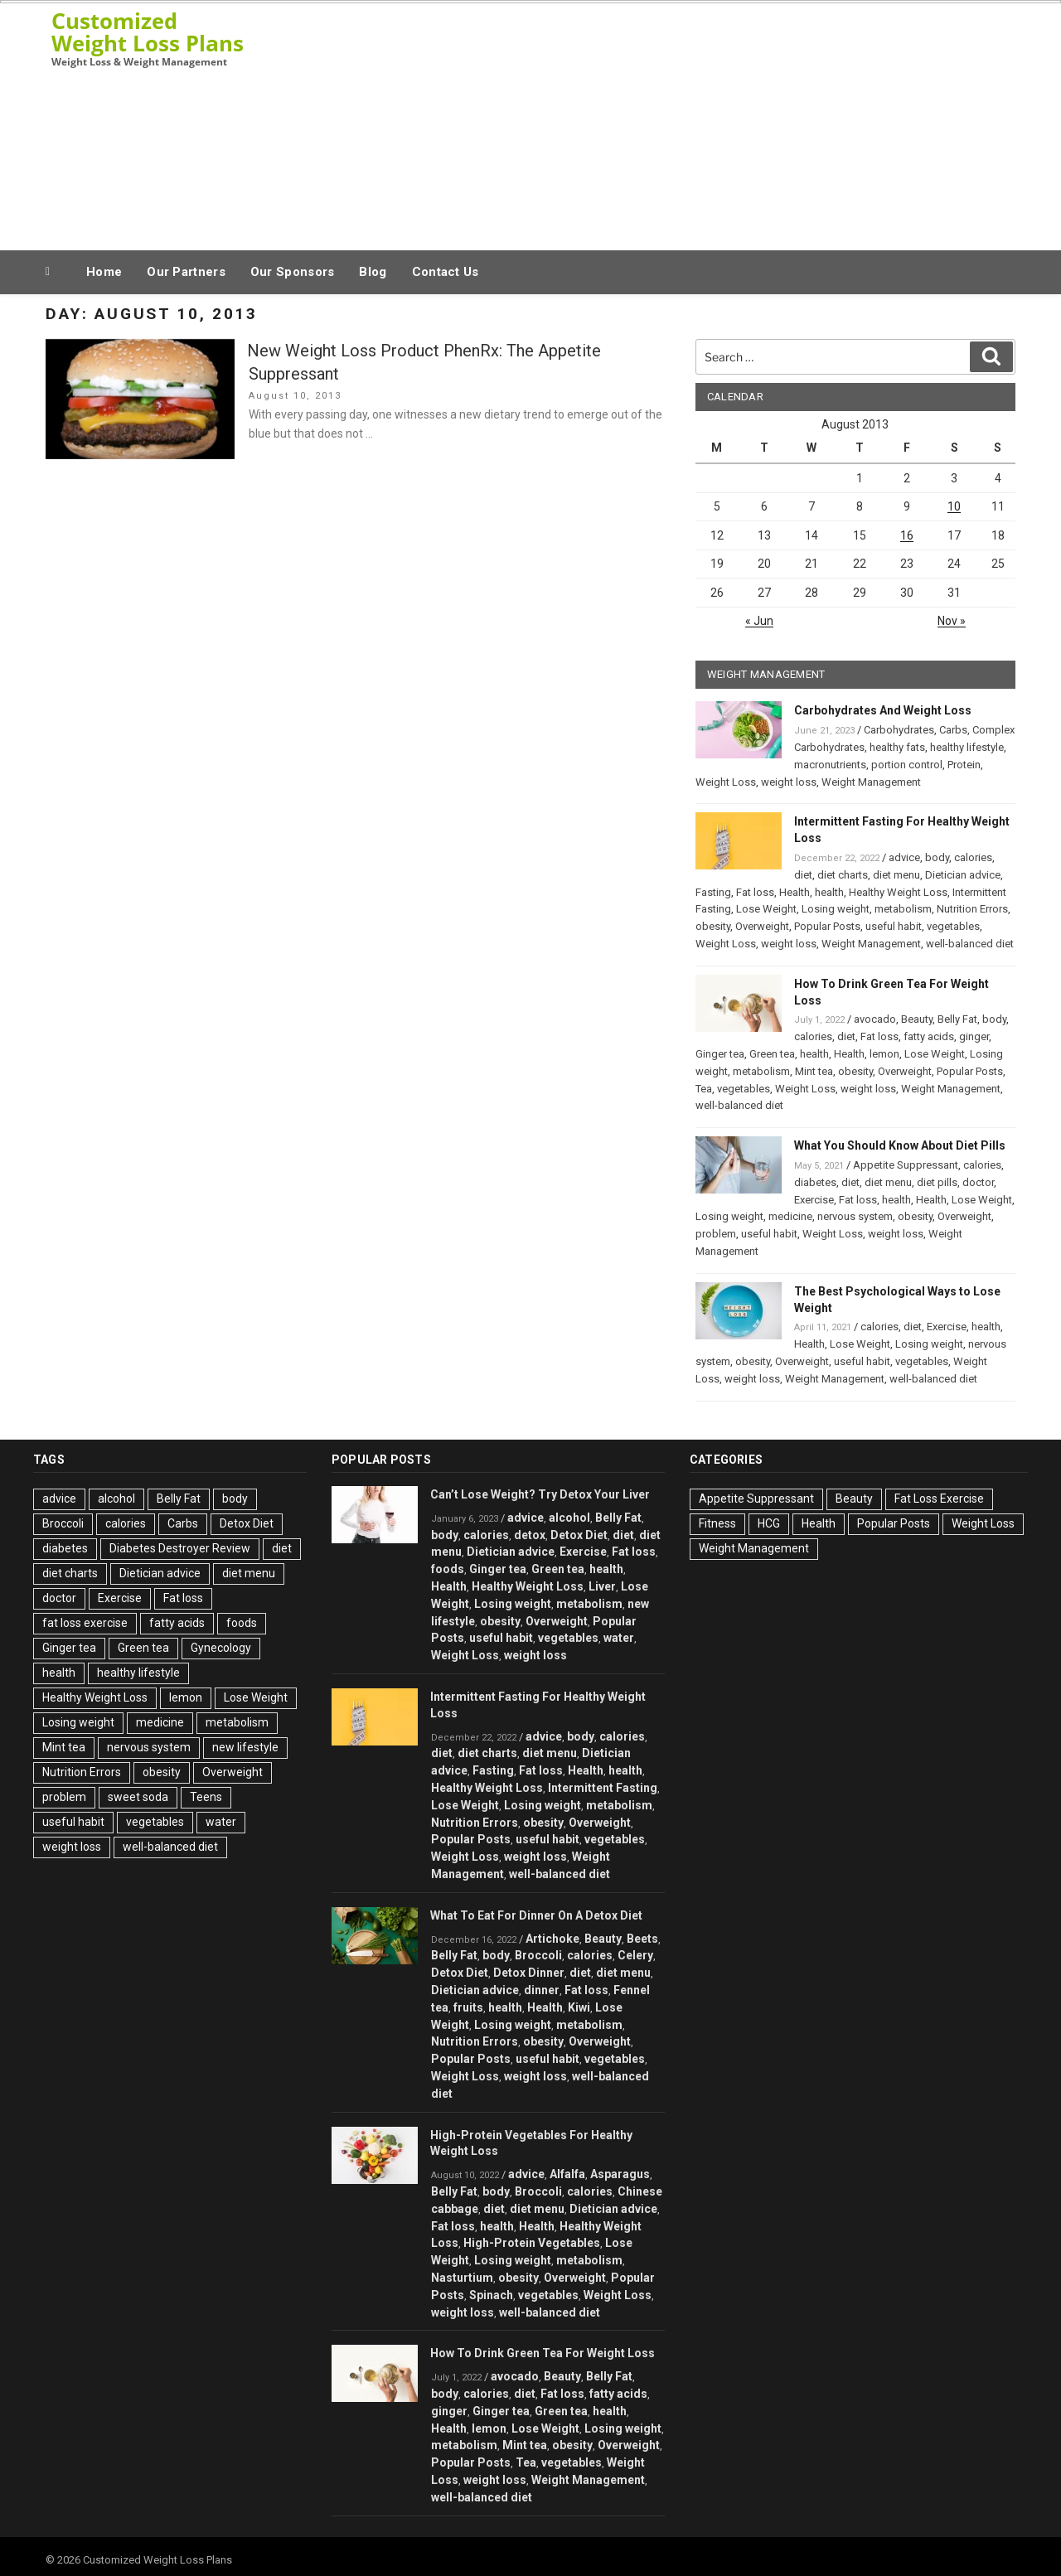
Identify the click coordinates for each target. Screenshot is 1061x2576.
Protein (964, 764)
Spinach (491, 2295)
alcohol (116, 1498)
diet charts (842, 875)
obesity (712, 926)
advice (904, 857)
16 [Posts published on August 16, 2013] (906, 535)
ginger (974, 1036)
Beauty (917, 1019)
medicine (790, 1216)
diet (803, 875)
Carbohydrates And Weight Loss (882, 710)
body (937, 857)
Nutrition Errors (972, 909)
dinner (542, 1990)
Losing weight (836, 909)
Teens (206, 1797)
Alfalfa (567, 2174)
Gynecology (221, 1647)
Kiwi (579, 2007)
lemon (884, 1054)
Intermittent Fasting (602, 1787)
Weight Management (871, 782)
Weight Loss (725, 782)
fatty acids (929, 1036)
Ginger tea (719, 1054)
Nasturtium (462, 2277)
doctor (978, 1182)
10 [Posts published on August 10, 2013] (954, 506)
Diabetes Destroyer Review (179, 1548)
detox (529, 1535)
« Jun (759, 620)
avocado (875, 1019)
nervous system (855, 1216)
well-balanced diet (970, 943)
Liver (602, 1586)
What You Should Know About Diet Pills (899, 1145)
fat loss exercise (85, 1622)
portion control (906, 764)
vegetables (953, 926)
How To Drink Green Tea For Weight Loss (542, 2353)
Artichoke (552, 1938)
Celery (635, 1955)
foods (241, 1622)
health (829, 892)
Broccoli (63, 1523)
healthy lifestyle (967, 747)
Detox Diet (247, 1523)
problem (715, 1233)
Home (104, 271)
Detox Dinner (528, 1972)
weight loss (788, 782)
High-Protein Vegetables (531, 2242)
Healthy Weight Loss (898, 892)
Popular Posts (827, 926)
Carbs (953, 730)
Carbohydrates (899, 730)
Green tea (772, 1054)
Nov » (951, 620)
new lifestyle (245, 1747)
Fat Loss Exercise (939, 1498)
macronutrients (830, 764)
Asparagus (620, 2174)
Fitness (717, 1523)
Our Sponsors (292, 271)
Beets (642, 1938)
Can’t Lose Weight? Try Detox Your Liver (540, 1494)
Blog (372, 271)
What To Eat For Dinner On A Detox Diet (536, 1915)
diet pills (937, 1182)
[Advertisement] (697, 123)
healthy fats (897, 747)
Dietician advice (962, 875)
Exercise (814, 1200)
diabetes (815, 1182)
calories (973, 857)
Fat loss (755, 892)
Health (794, 892)
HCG (769, 1523)
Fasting (713, 892)
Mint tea (814, 1071)
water (221, 1821)
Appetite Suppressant (905, 1165)
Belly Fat (957, 1019)
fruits (468, 2007)
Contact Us (445, 271)
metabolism (903, 909)
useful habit (893, 926)
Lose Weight (766, 909)
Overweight (762, 926)
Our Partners (186, 271)
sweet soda (138, 1797)
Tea (703, 1088)
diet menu (896, 875)
